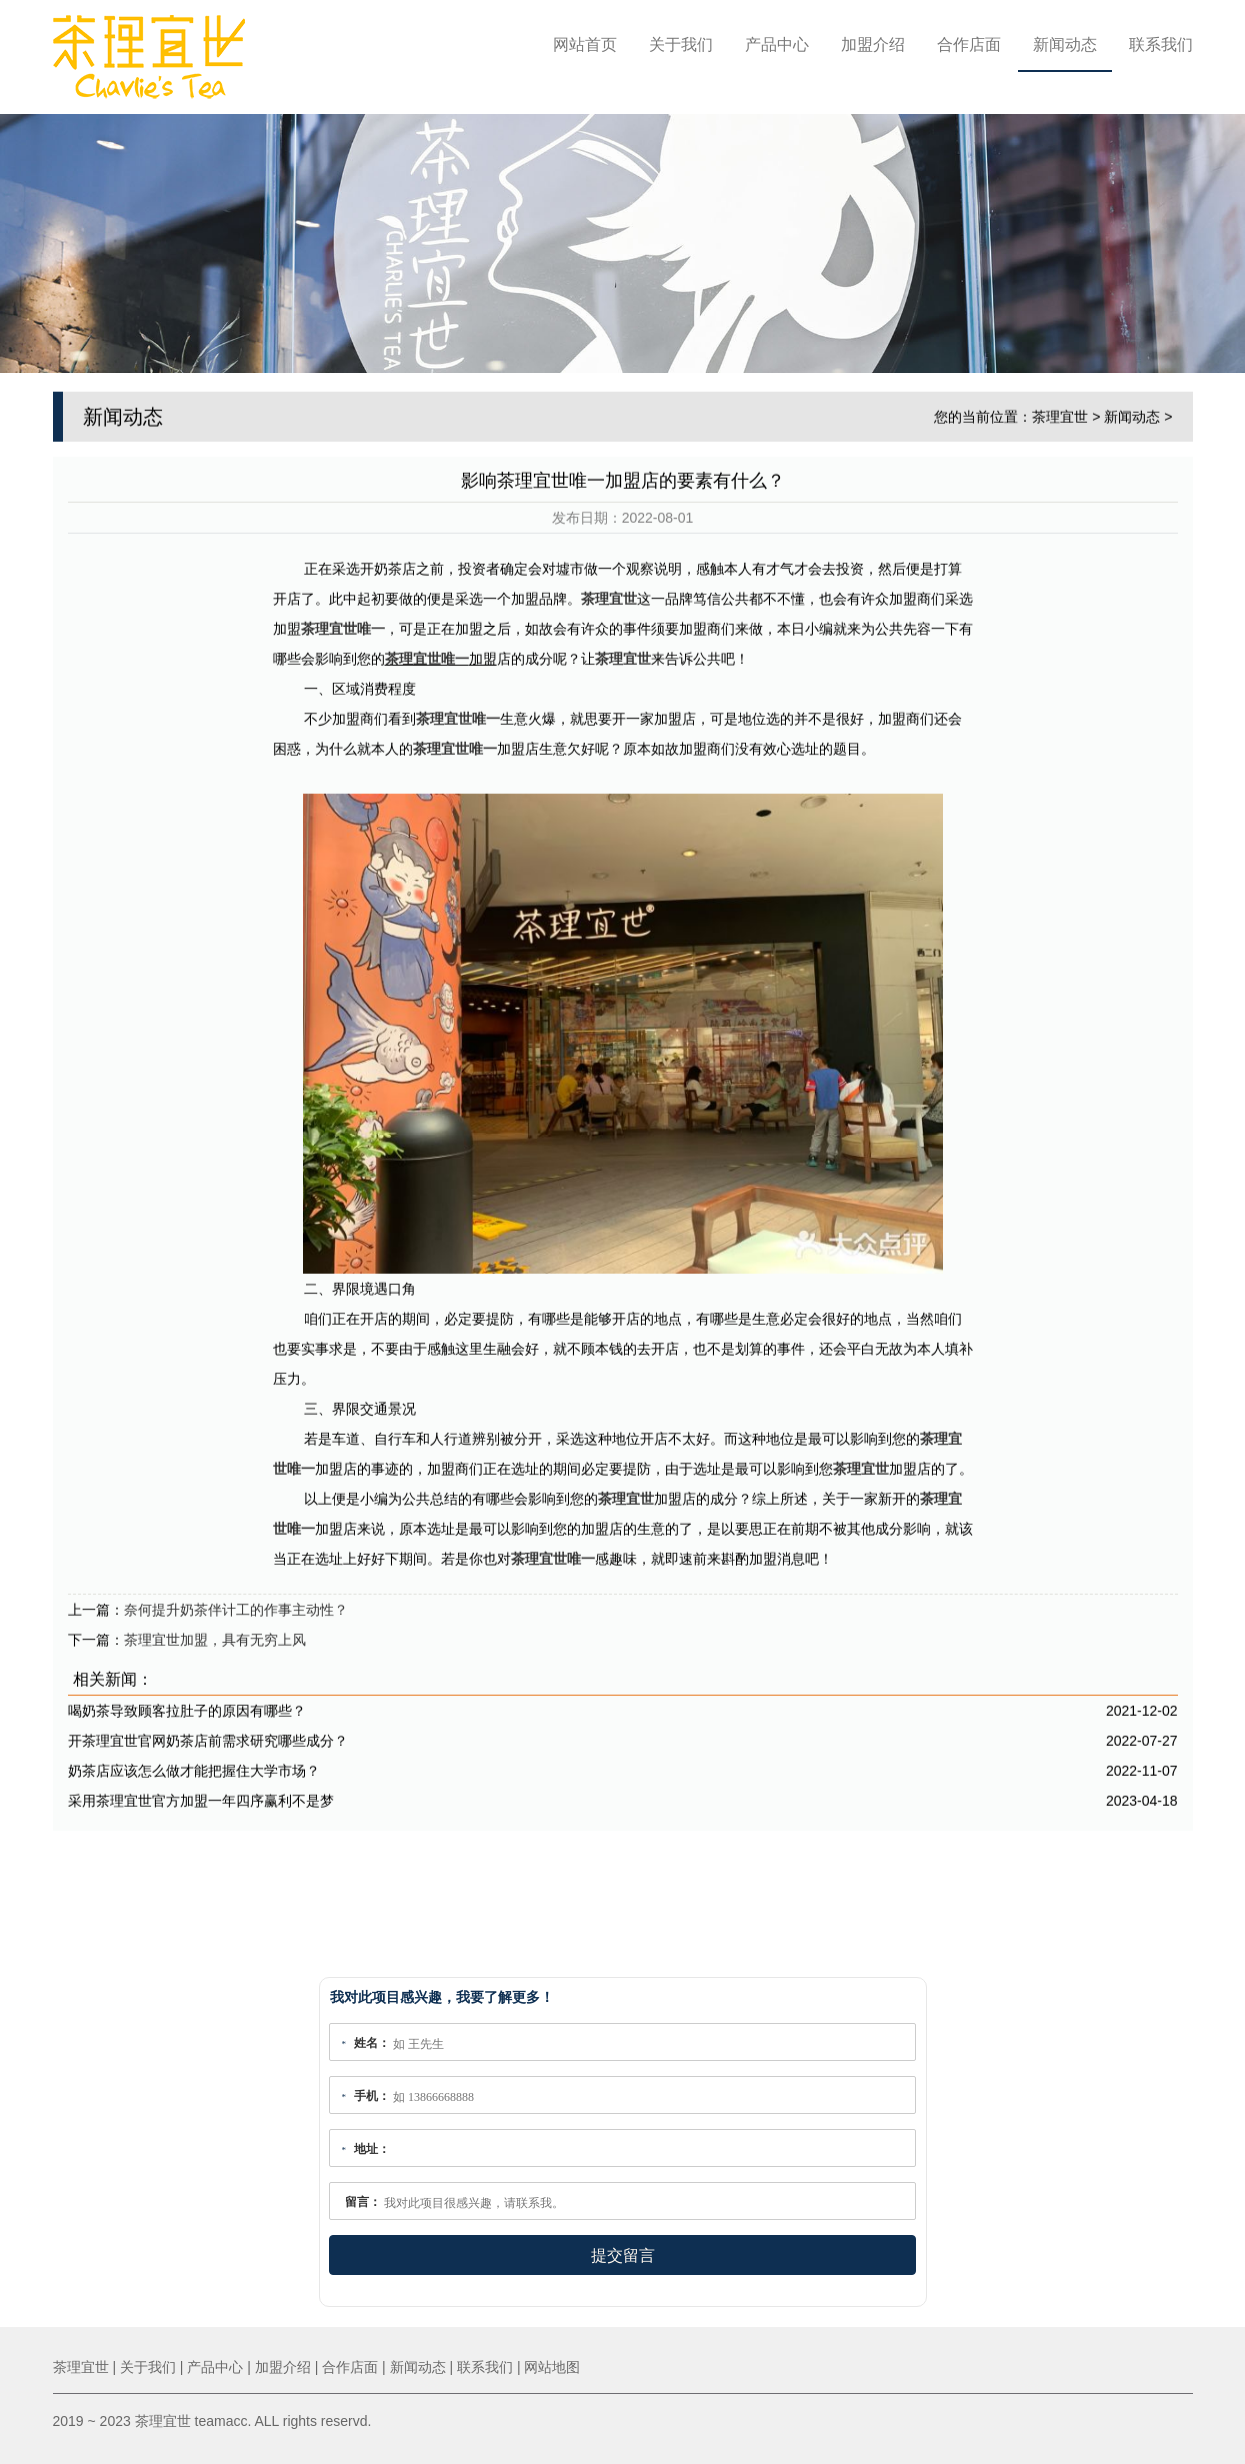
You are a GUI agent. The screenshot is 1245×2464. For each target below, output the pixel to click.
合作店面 (969, 44)
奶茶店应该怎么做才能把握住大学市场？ (194, 1765)
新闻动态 (1065, 44)
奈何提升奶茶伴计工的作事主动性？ (236, 1604)
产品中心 (777, 44)
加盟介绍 (873, 44)
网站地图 (552, 2367)
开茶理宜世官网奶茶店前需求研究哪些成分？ (208, 1735)
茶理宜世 (1060, 411)
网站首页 (585, 44)
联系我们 (1161, 44)
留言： (363, 2202)
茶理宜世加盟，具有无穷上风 (215, 1634)
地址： (372, 2149)
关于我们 (681, 44)
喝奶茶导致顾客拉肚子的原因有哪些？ (187, 1705)
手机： (372, 2096)
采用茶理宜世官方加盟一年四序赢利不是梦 (201, 1795)
